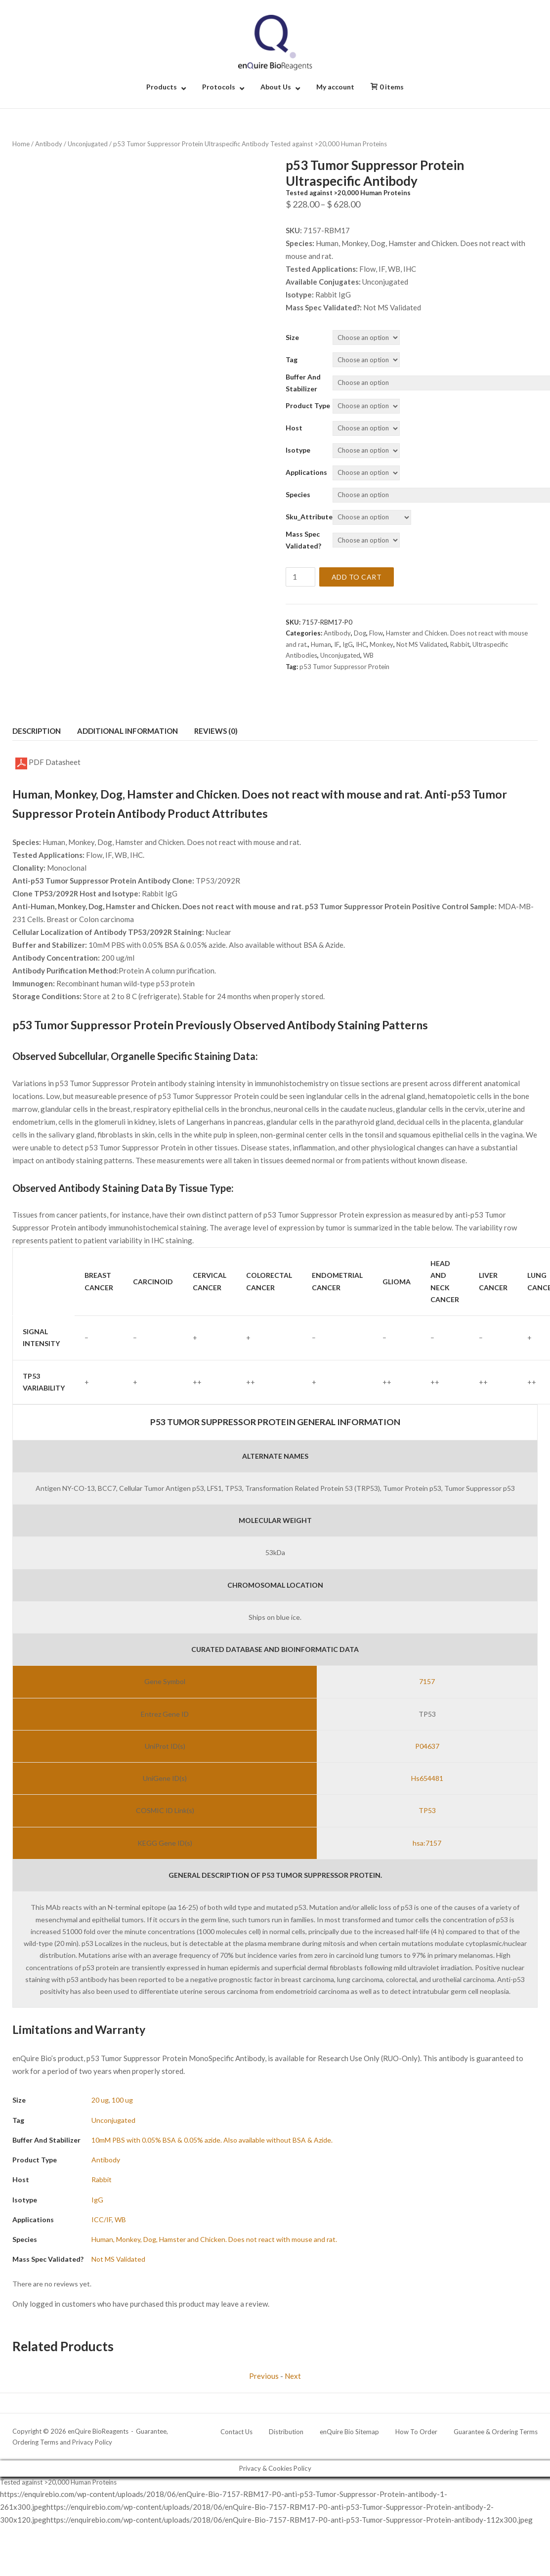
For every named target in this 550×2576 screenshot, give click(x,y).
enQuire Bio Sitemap (349, 2432)
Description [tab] (36, 730)
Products (161, 87)
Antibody (48, 144)
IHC (361, 644)
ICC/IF (101, 2219)
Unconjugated (88, 144)
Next (293, 2375)
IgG (347, 644)
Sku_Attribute (309, 516)
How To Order (416, 2432)
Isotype (298, 450)
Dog (360, 633)
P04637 (427, 1746)
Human (321, 644)
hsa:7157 (427, 1843)
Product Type (308, 405)
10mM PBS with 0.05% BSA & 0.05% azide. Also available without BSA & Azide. (212, 2140)
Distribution (286, 2432)
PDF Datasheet (48, 763)
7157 (427, 1681)
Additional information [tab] (127, 730)
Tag (291, 359)
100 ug (122, 2100)
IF (336, 644)
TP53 (427, 1810)
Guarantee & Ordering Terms (496, 2432)
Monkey (381, 644)
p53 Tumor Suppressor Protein (344, 667)
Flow (376, 633)
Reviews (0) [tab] (216, 730)
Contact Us (236, 2432)
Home (21, 144)
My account (335, 87)
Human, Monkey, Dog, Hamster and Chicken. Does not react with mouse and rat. (214, 2239)
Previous (264, 2375)
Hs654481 (427, 1778)
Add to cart (357, 577)
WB (368, 655)
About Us (275, 87)
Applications (306, 472)
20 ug (100, 2100)
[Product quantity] (300, 577)
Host (294, 427)
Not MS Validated (421, 644)
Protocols (218, 87)
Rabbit (459, 644)
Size (292, 337)
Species (298, 494)
